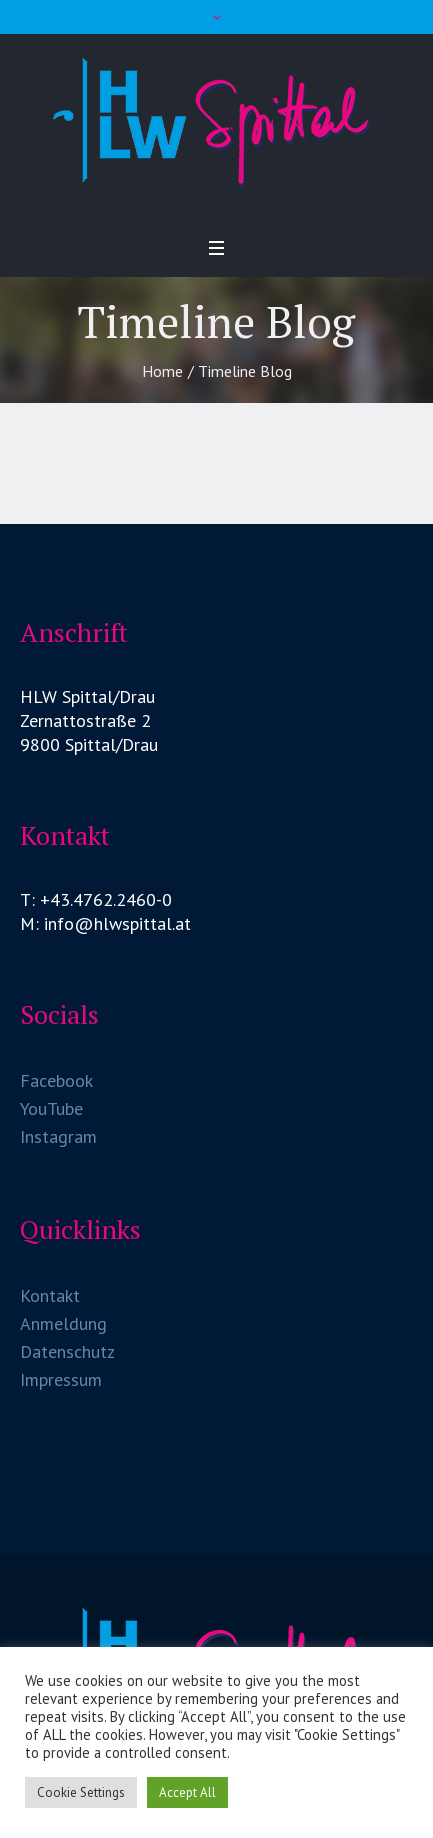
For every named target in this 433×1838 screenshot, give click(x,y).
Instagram (58, 1136)
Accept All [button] (187, 1792)
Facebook (56, 1080)
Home (162, 371)
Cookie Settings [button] (81, 1792)
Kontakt (50, 1295)
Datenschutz (67, 1351)
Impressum (61, 1379)
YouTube (51, 1108)
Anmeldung (63, 1323)
